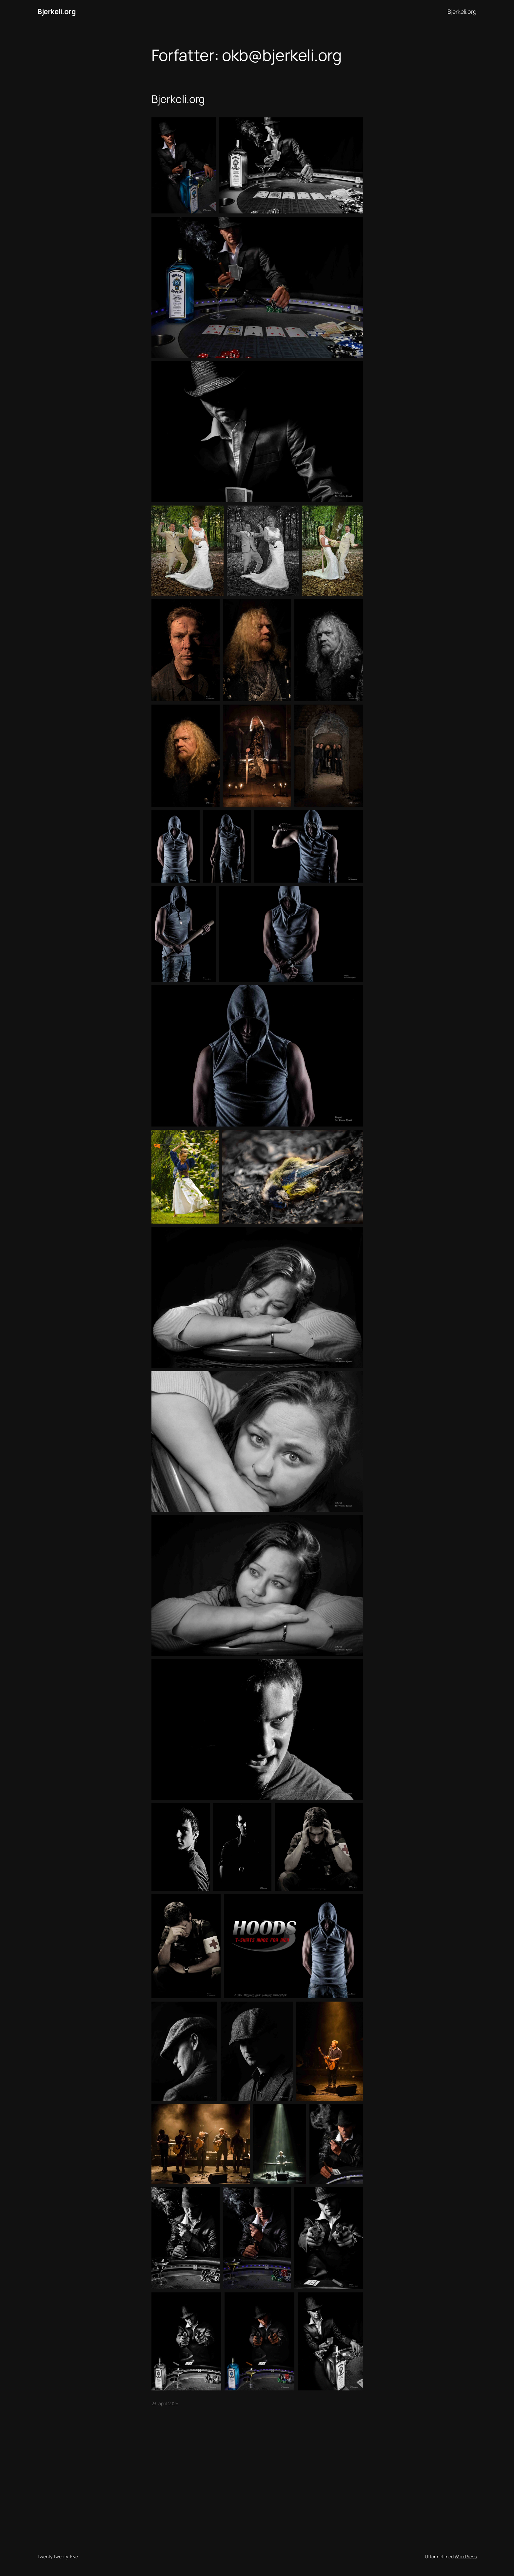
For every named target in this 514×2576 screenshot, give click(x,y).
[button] (183, 165)
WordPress (466, 2556)
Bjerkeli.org (56, 11)
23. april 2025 (165, 2403)
